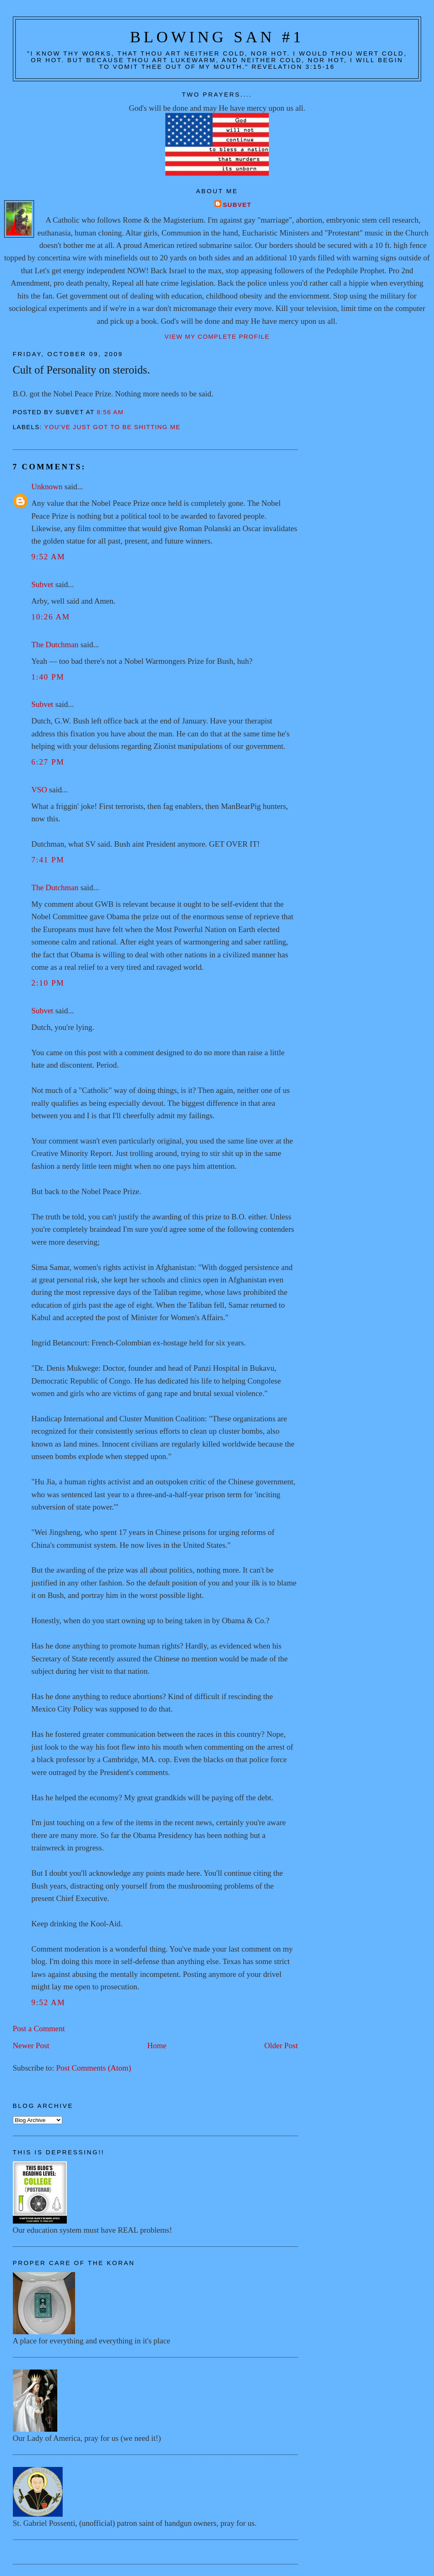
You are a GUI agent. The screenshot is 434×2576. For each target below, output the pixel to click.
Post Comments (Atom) (93, 2068)
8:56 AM (110, 412)
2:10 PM (48, 982)
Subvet (237, 205)
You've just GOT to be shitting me (112, 427)
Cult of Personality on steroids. (81, 370)
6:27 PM (48, 762)
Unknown (47, 486)
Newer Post (31, 2045)
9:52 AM (49, 556)
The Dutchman (55, 644)
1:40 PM (48, 677)
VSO (39, 789)
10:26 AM (51, 616)
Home (157, 2045)
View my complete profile (216, 336)
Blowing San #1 (217, 37)
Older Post (281, 2045)
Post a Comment (39, 2028)
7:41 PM (48, 859)
